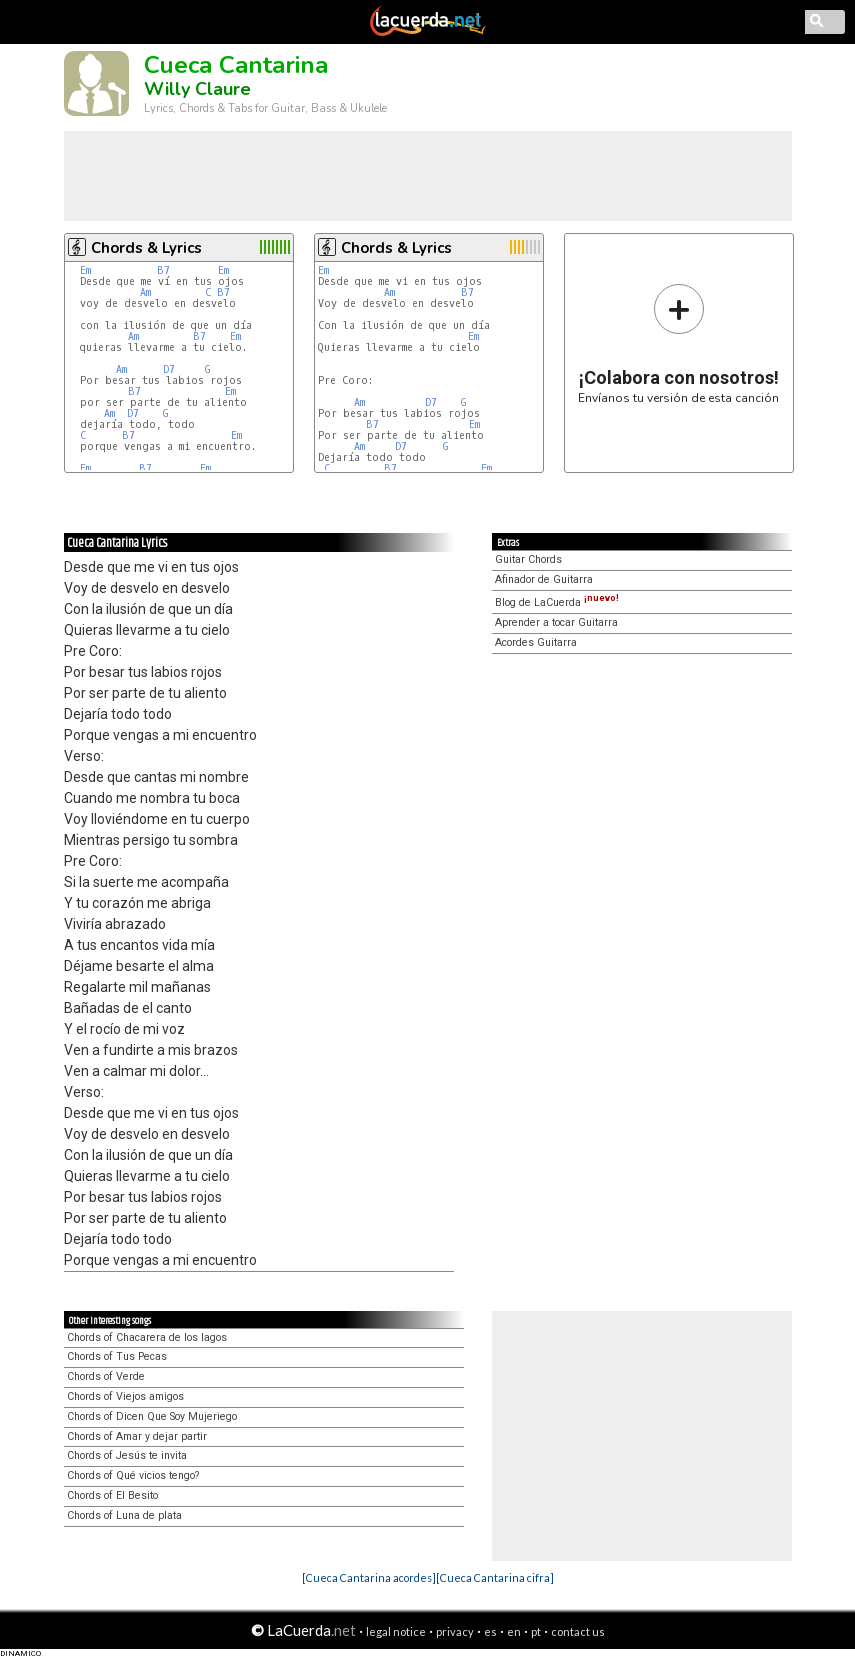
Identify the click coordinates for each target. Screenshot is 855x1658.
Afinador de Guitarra (544, 579)
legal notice (396, 1631)
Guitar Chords (528, 559)
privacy (455, 1631)
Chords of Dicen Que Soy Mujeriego (152, 1416)
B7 (163, 270)
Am (145, 292)
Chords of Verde (106, 1376)
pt (536, 1631)
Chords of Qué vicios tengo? (133, 1475)
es (490, 1631)
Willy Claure (197, 89)
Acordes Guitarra (536, 642)
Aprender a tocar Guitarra (556, 622)
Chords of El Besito (112, 1495)
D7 (169, 369)
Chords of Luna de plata (124, 1515)
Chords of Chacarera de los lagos (147, 1337)
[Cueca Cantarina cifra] (495, 1577)
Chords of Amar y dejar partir (137, 1436)
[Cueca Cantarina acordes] (369, 1577)
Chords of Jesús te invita (127, 1455)
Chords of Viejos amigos (125, 1396)
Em (85, 270)
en (514, 1631)
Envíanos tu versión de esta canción (678, 343)
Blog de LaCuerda (557, 602)
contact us (578, 1631)
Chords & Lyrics (146, 248)
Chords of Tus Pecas (117, 1356)
